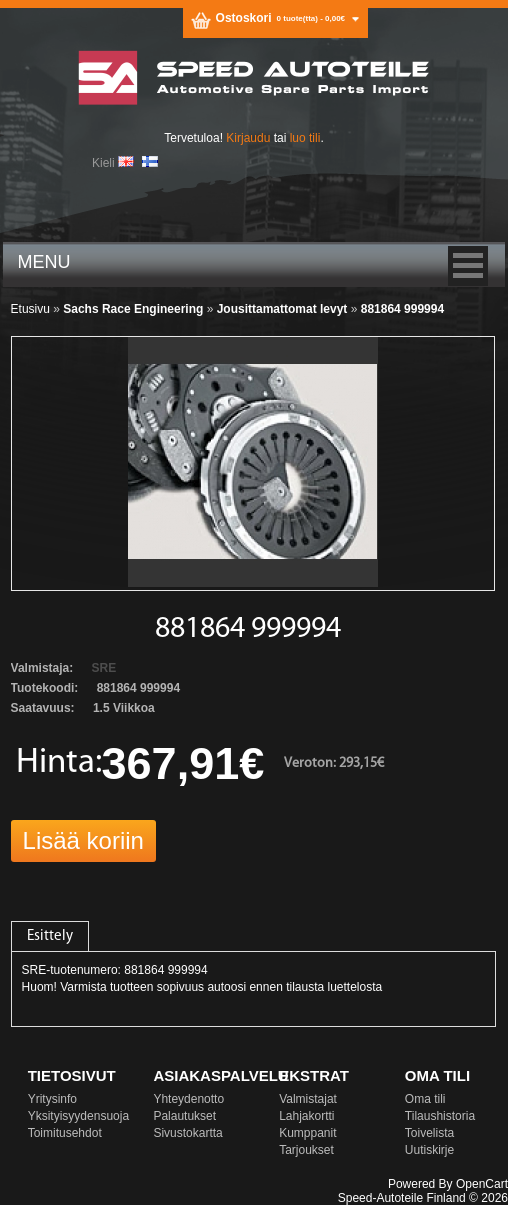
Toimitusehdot (65, 1133)
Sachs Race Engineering (133, 309)
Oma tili (425, 1099)
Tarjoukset (306, 1150)
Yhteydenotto (188, 1099)
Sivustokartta (187, 1133)
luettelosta (355, 987)
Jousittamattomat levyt (282, 309)
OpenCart (482, 1184)
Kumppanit (307, 1133)
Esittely (50, 936)
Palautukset (184, 1116)
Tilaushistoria (440, 1116)
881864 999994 (402, 309)
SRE (104, 668)
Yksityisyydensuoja (78, 1116)
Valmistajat (308, 1099)
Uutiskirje (429, 1150)
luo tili (305, 138)
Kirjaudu (248, 138)
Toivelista (429, 1133)
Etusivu (30, 309)
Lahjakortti (306, 1116)
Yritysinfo (52, 1099)
